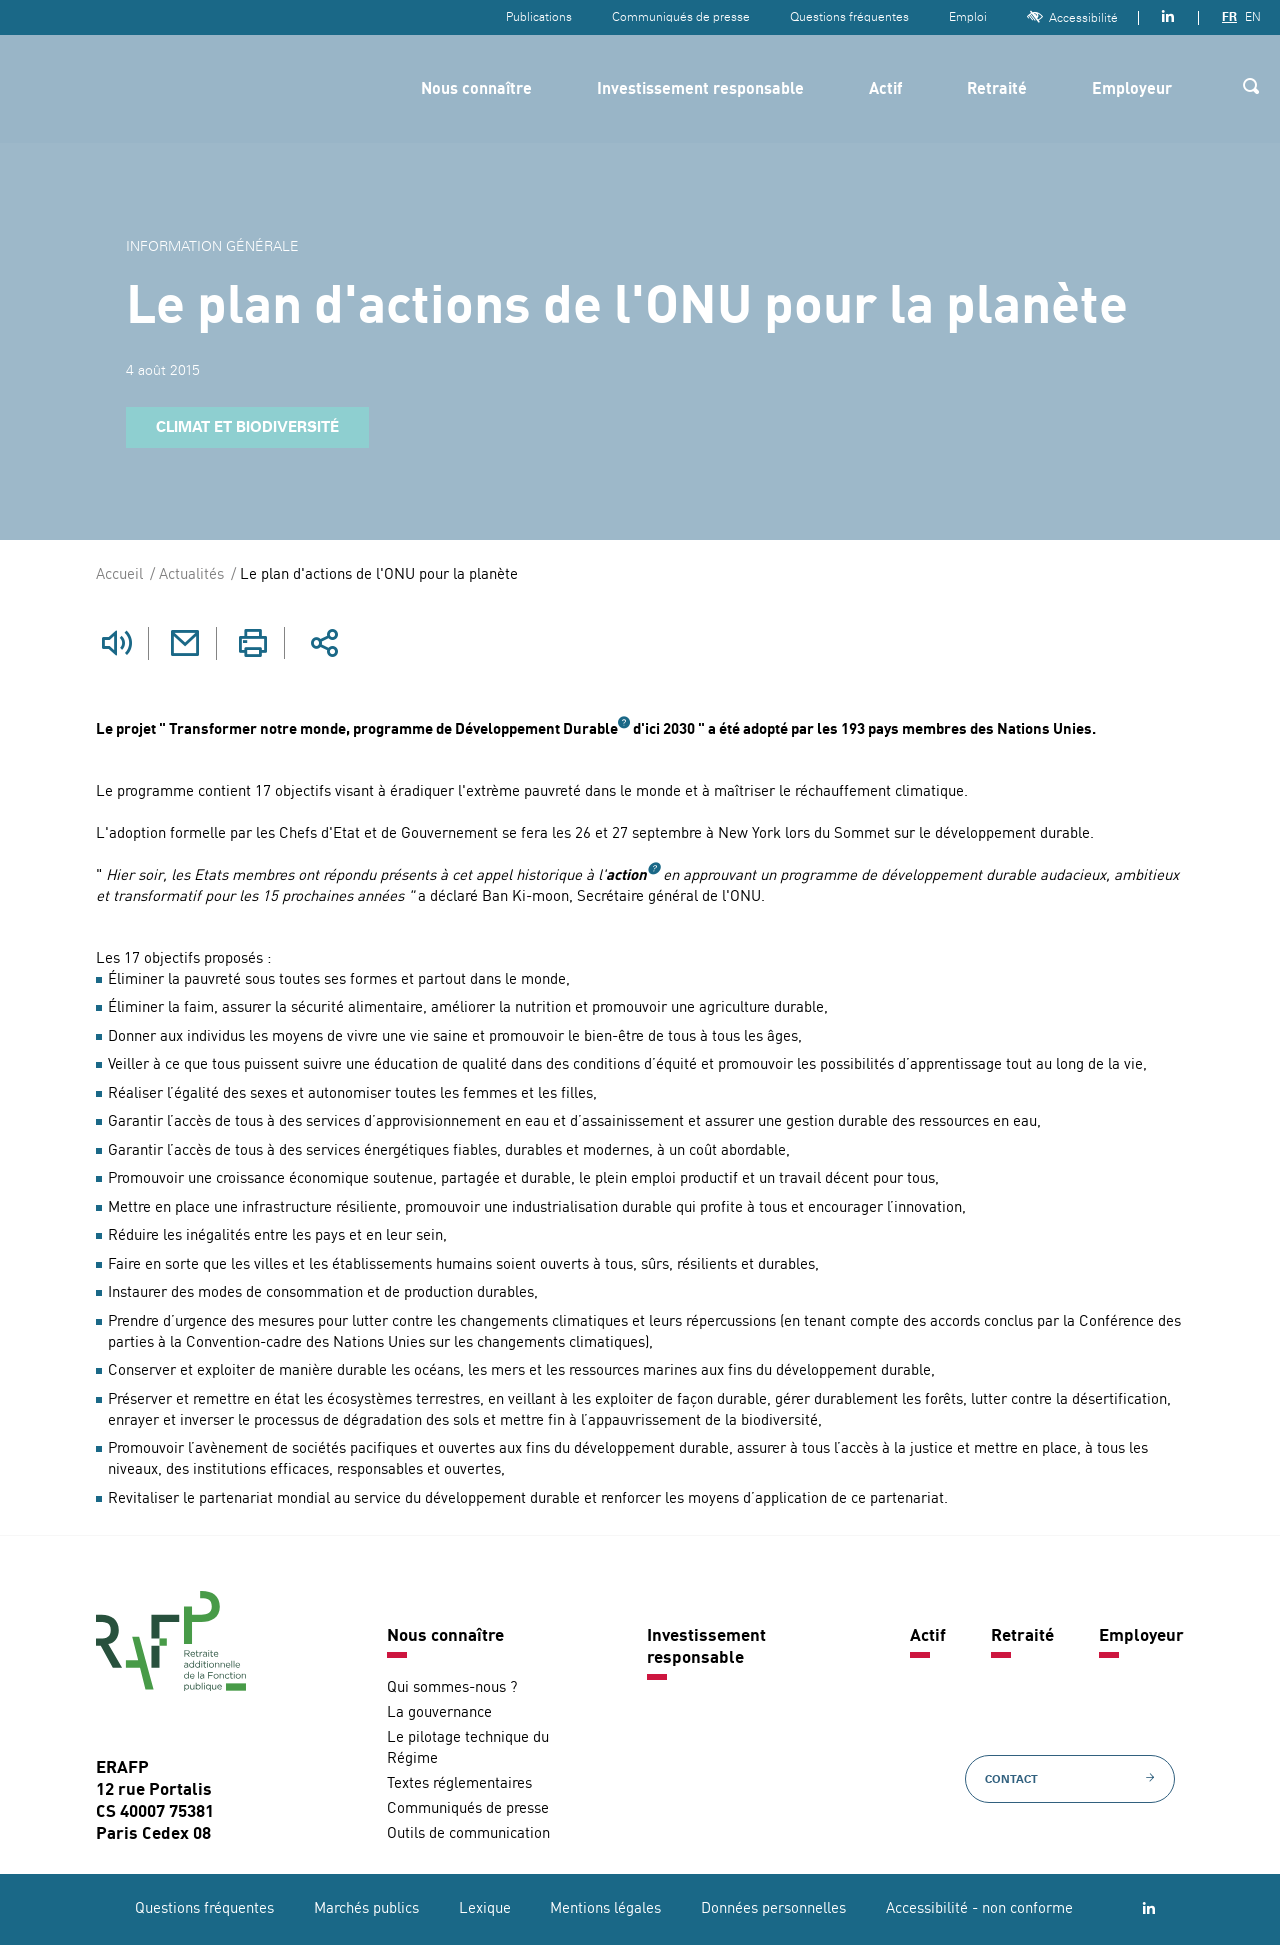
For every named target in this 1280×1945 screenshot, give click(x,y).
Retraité (997, 90)
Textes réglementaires (459, 1783)
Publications (539, 17)
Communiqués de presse (681, 17)
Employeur (1132, 90)
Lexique (485, 1908)
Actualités (191, 575)
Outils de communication (468, 1833)
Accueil (119, 575)
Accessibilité (1072, 17)
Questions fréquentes (849, 17)
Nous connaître (476, 90)
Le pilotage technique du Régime (468, 1748)
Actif (885, 90)
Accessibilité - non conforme (979, 1908)
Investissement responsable (700, 90)
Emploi (968, 17)
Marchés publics (366, 1908)
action (626, 875)
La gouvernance (439, 1712)
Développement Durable (536, 729)
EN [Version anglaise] (1253, 17)
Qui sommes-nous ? (452, 1687)
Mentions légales (605, 1908)
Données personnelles (773, 1908)
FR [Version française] (1229, 17)
